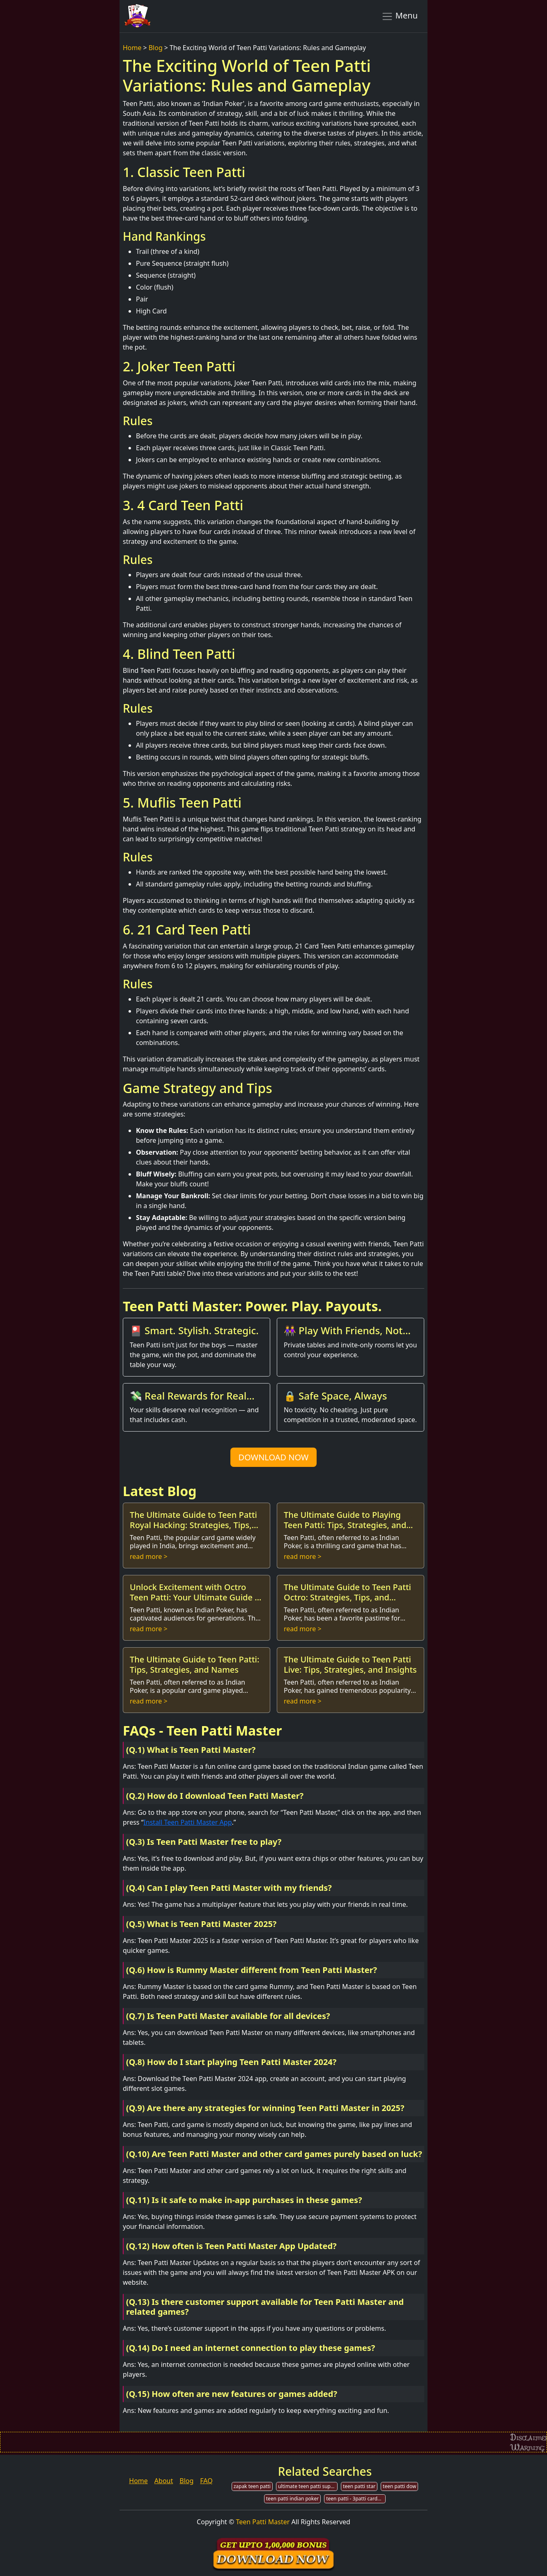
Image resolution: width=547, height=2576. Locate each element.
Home (132, 47)
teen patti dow (399, 2486)
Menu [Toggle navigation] (399, 16)
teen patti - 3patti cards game (356, 2498)
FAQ (206, 2480)
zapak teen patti (252, 2486)
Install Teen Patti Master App (187, 1822)
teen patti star (359, 2486)
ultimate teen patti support (308, 2486)
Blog (156, 47)
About (163, 2480)
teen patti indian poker (292, 2498)
